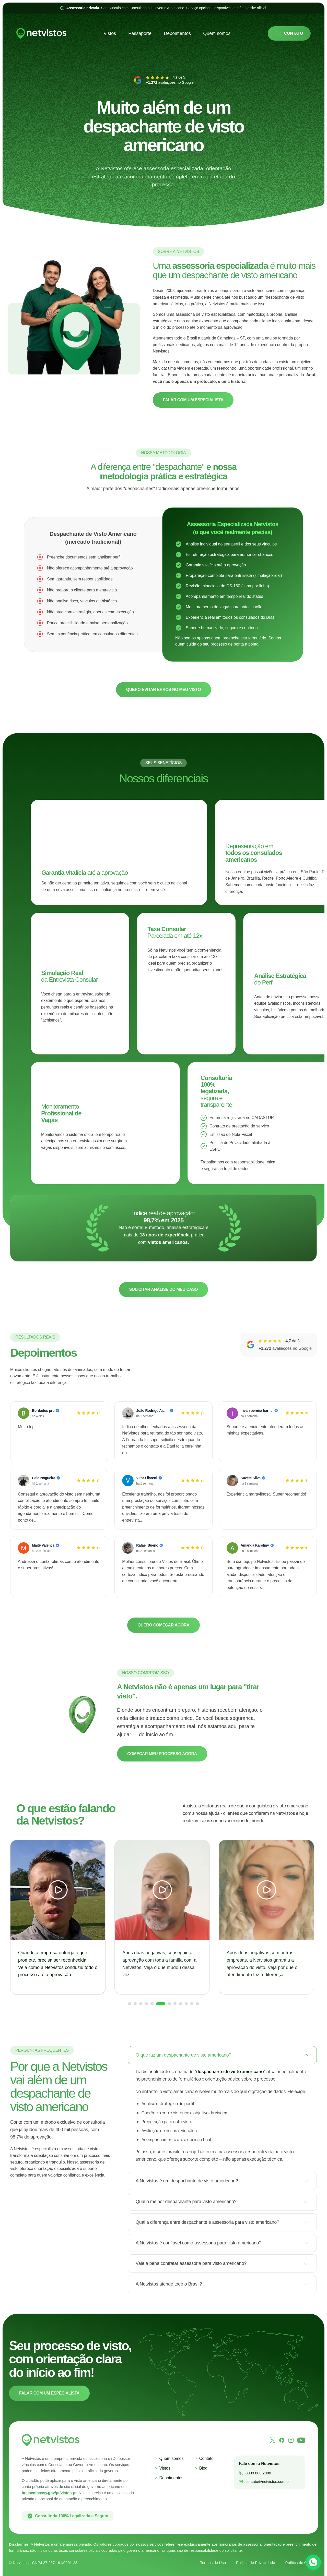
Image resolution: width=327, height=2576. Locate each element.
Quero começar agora (163, 1625)
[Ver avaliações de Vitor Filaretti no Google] (147, 1480)
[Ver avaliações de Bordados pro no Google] (43, 1413)
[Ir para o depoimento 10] (186, 2003)
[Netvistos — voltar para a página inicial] (50, 2440)
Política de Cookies (301, 2562)
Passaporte (139, 33)
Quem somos (216, 33)
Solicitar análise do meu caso (163, 1289)
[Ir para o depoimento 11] (191, 2003)
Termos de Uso (213, 2562)
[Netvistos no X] (273, 2440)
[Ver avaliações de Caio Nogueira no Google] (43, 1480)
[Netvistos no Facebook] (282, 2440)
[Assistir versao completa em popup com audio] (50, 1917)
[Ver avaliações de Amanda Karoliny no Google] (252, 1548)
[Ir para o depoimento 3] (140, 2003)
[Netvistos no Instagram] (291, 2440)
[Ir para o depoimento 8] (175, 2003)
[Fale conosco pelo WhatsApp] (313, 2562)
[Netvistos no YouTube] (301, 2440)
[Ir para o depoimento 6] (163, 2003)
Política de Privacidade (255, 2562)
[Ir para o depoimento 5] (155, 2003)
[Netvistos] (41, 33)
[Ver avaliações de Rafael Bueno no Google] (147, 1548)
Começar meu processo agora (162, 1754)
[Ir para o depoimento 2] (135, 2003)
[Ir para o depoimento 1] (129, 2003)
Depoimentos (177, 33)
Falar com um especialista (193, 400)
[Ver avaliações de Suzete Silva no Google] (252, 1480)
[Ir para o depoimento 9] (180, 2003)
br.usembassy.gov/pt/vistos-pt (49, 2492)
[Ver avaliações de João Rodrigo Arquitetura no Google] (147, 1413)
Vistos (109, 33)
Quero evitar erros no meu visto (163, 689)
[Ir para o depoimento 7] (169, 2003)
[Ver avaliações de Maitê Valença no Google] (43, 1548)
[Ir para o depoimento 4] (146, 2003)
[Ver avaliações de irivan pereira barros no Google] (252, 1413)
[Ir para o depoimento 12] (197, 2003)
